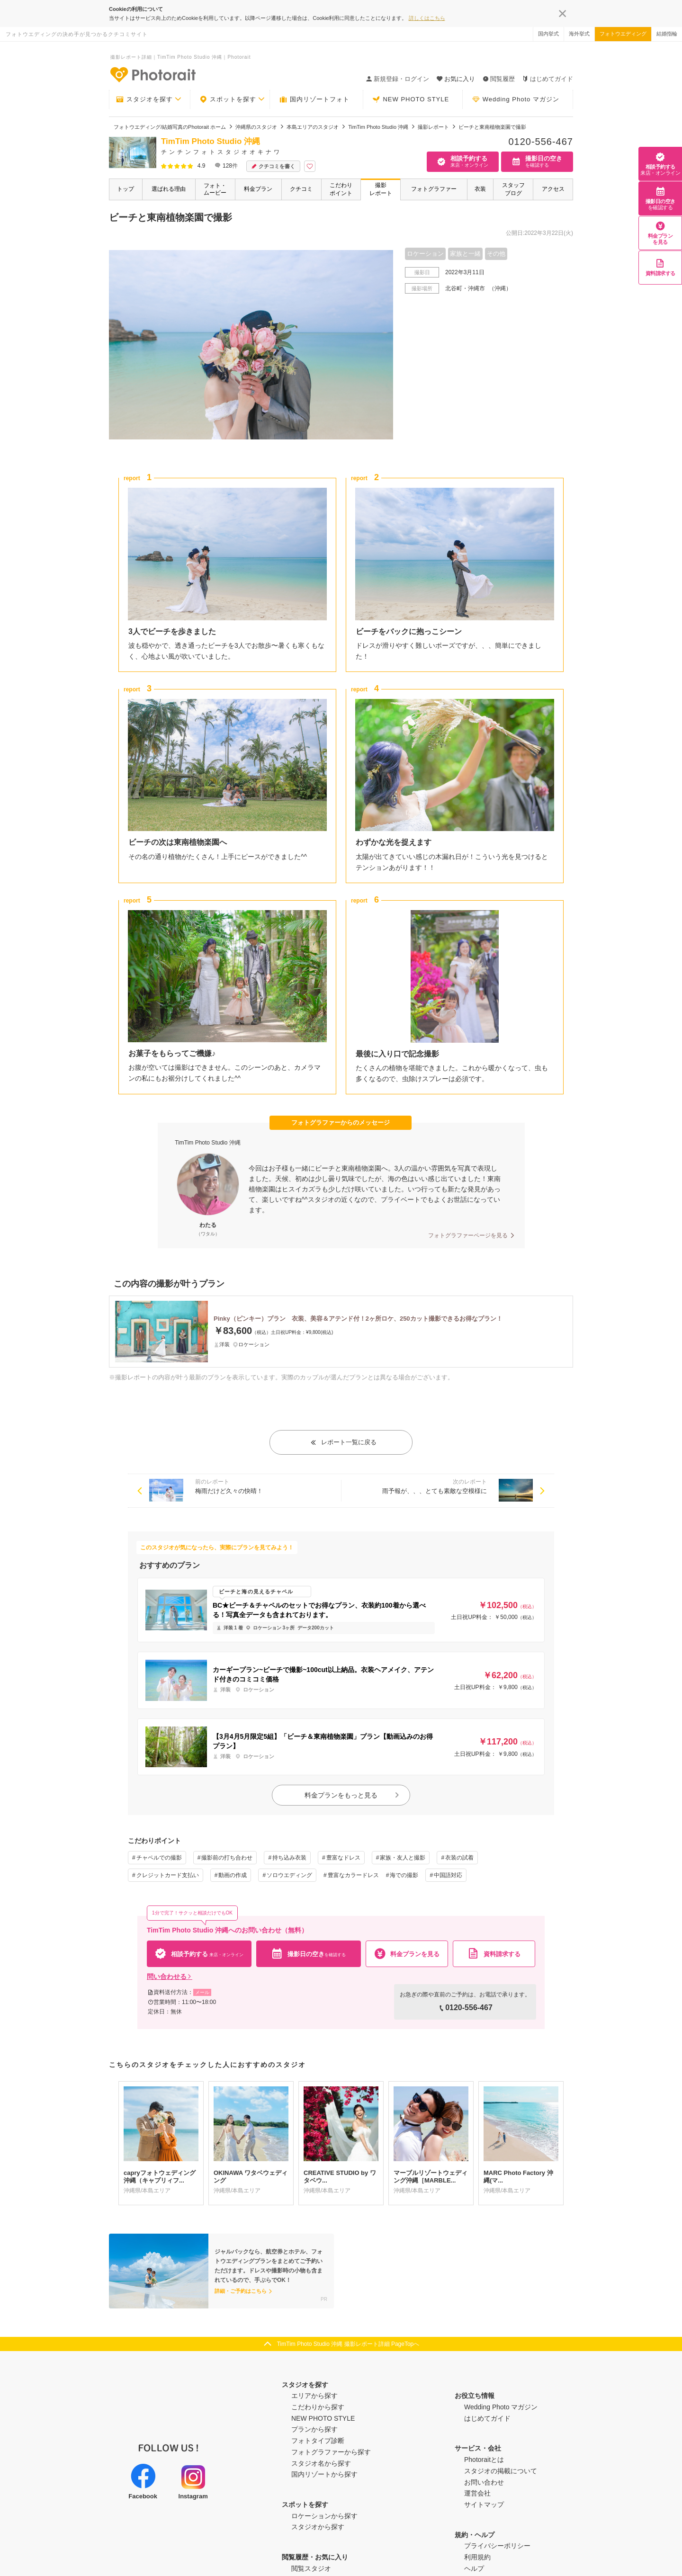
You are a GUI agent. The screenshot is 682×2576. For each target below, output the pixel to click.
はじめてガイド (547, 78)
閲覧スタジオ (311, 2568)
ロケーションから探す (324, 2516)
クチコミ (301, 189)
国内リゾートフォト (314, 99)
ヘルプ (474, 2568)
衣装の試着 (459, 1857)
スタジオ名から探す (321, 2463)
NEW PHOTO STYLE (410, 99)
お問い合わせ (484, 2482)
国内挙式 (548, 33)
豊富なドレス (343, 1857)
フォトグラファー (434, 189)
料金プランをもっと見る (352, 1795)
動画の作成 (232, 1875)
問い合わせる (169, 1976)
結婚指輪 (666, 33)
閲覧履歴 (499, 78)
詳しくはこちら (427, 18)
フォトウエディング (623, 33)
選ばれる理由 (169, 189)
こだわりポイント (341, 189)
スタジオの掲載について (500, 2471)
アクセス (553, 189)
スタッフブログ (513, 189)
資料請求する (660, 267)
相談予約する (660, 164)
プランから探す (314, 2429)
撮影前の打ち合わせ (226, 1857)
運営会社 (477, 2493)
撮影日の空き (660, 198)
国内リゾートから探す (324, 2474)
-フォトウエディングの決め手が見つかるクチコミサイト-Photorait (152, 74)
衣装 (480, 189)
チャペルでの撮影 (159, 1857)
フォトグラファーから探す (331, 2452)
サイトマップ (484, 2504)
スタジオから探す (317, 2527)
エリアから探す (314, 2395)
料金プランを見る (660, 233)
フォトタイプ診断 (317, 2440)
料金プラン (258, 189)
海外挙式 (579, 33)
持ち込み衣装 (289, 1857)
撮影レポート (380, 189)
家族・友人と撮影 (402, 1857)
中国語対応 (448, 1875)
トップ (125, 189)
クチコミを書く (273, 166)
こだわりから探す (317, 2407)
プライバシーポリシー (497, 2545)
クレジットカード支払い (167, 1875)
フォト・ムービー (215, 189)
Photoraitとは (484, 2459)
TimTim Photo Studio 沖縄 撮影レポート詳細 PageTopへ (348, 2344)
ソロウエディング (289, 1875)
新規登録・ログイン (397, 78)
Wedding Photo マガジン (515, 99)
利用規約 (477, 2557)
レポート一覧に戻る (343, 1442)
